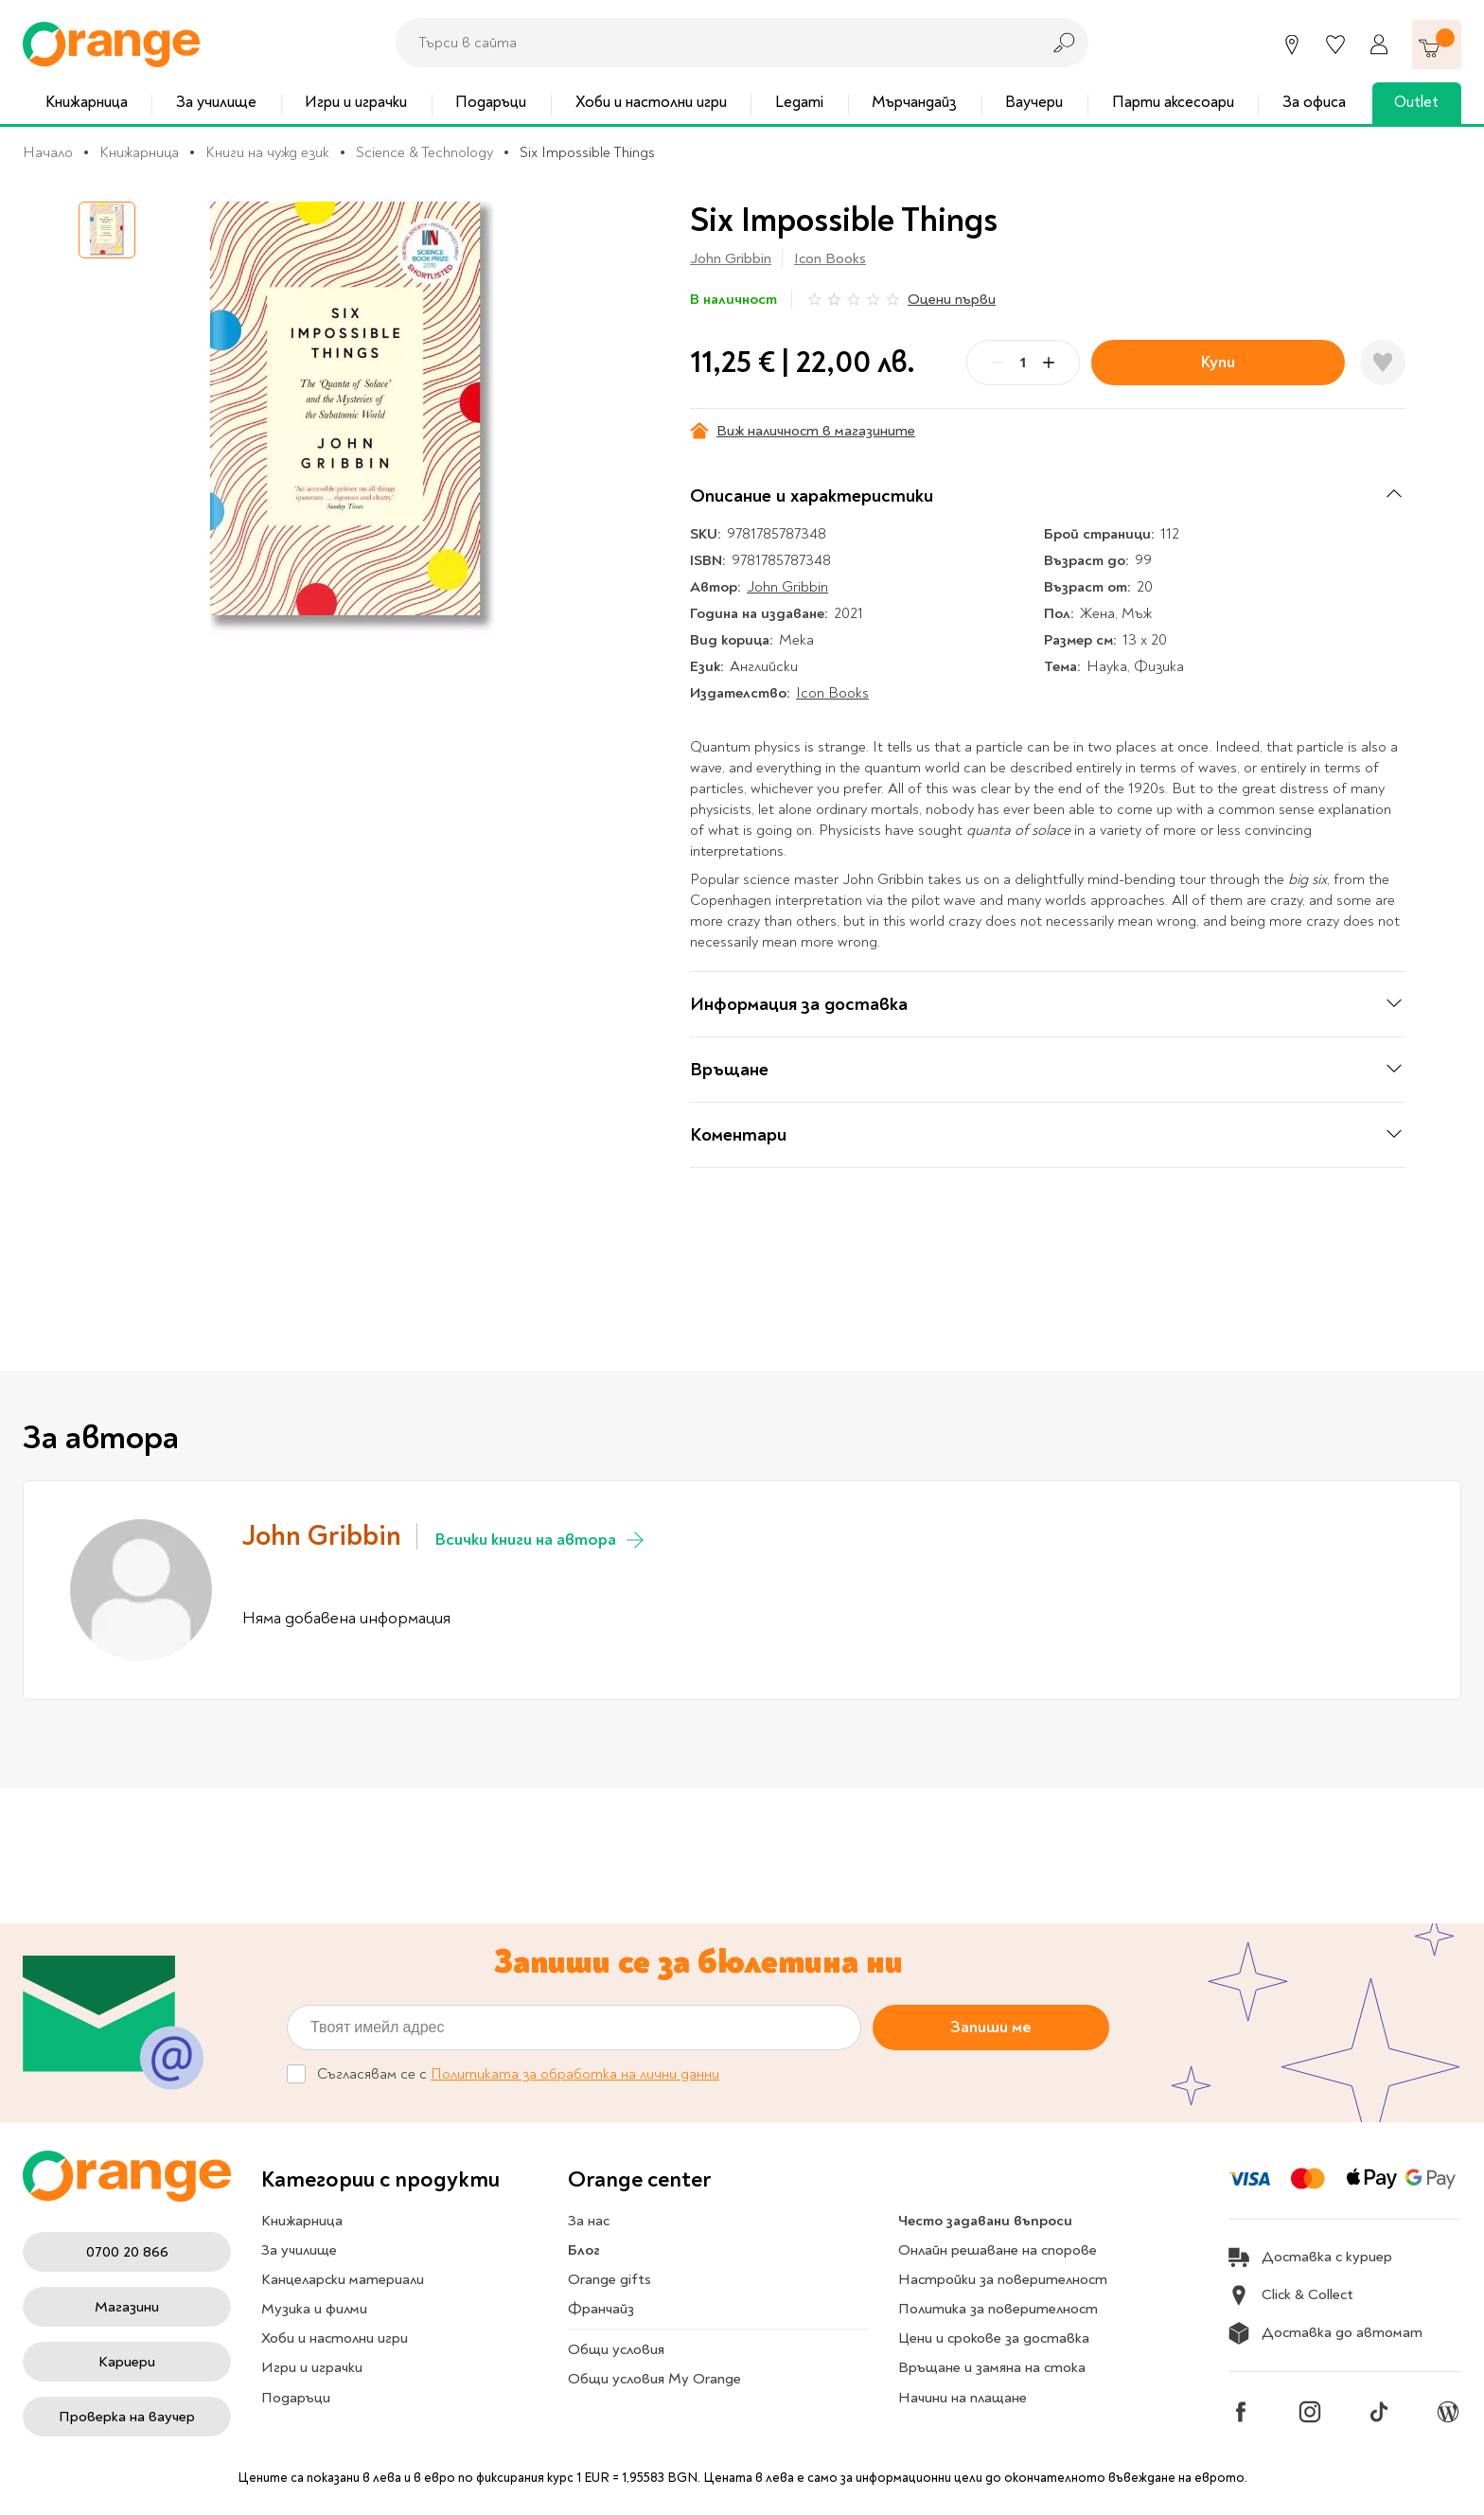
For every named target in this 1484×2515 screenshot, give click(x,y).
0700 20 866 (127, 2251)
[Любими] (1335, 44)
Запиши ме (991, 2027)
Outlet (1416, 102)
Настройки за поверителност (1002, 2279)
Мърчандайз (914, 102)
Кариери (126, 2361)
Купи (1218, 362)
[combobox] (713, 42)
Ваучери (1034, 102)
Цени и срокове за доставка (993, 2338)
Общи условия (616, 2349)
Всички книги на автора (540, 1540)
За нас (589, 2220)
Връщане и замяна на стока (992, 2367)
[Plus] (1048, 362)
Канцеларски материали (342, 2279)
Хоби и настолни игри (651, 102)
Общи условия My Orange (654, 2378)
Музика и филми (314, 2308)
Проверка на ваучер (127, 2416)
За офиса (1314, 102)
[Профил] (1379, 44)
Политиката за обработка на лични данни (575, 2074)
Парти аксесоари (1173, 102)
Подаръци (490, 102)
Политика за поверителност (998, 2308)
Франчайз (601, 2308)
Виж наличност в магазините (802, 430)
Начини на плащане (962, 2397)
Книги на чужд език (267, 152)
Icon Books (830, 258)
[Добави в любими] (1382, 362)
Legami (799, 102)
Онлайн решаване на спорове (997, 2249)
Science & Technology (424, 152)
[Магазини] (1291, 44)
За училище (216, 102)
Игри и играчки (356, 102)
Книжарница (86, 102)
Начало (48, 152)
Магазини (127, 2306)
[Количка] (1436, 44)
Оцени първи (952, 299)
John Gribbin (730, 258)
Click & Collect (1290, 2295)
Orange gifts (609, 2279)
